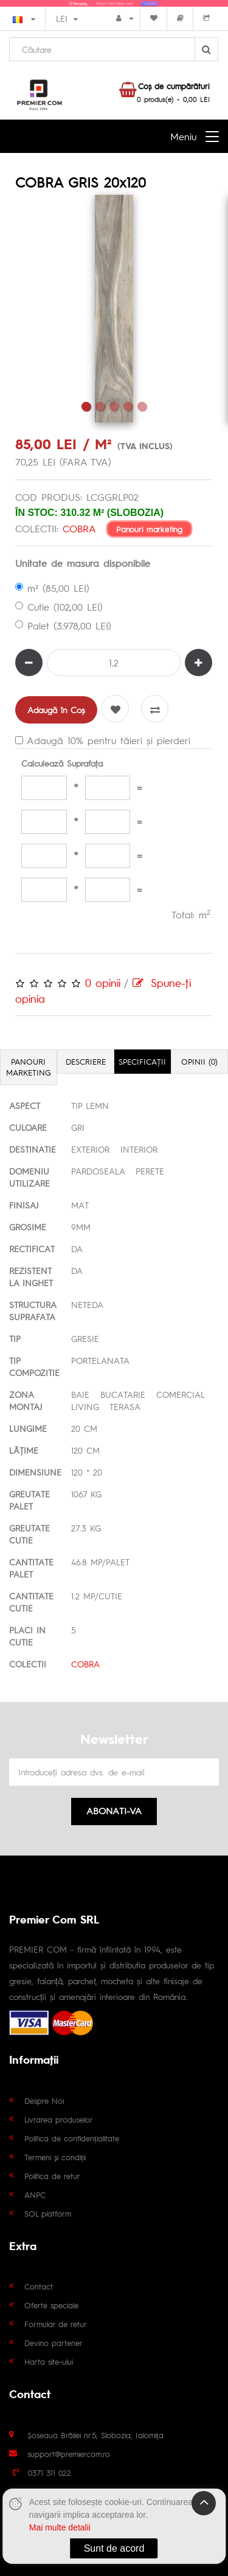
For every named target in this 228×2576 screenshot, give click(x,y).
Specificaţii (142, 1061)
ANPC (35, 2194)
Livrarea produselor (58, 2119)
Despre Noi (44, 2100)
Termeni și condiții (55, 2157)
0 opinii (102, 982)
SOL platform (47, 2213)
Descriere (86, 1061)
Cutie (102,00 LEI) (59, 606)
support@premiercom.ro (68, 2454)
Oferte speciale (51, 2305)
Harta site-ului (48, 2361)
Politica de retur (52, 2176)
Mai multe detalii (60, 2527)
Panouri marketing (149, 528)
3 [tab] (114, 406)
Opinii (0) (199, 1061)
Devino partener (53, 2342)
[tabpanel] (114, 308)
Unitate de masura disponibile (82, 563)
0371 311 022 (49, 2472)
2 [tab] (100, 406)
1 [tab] (86, 406)
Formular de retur (55, 2324)
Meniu (183, 136)
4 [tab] (128, 406)
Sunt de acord (114, 2548)
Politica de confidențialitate (71, 2138)
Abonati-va (114, 1810)
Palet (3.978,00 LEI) (63, 625)
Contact (38, 2286)
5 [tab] (142, 406)
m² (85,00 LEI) (52, 587)
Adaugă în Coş (56, 709)
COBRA (79, 528)
